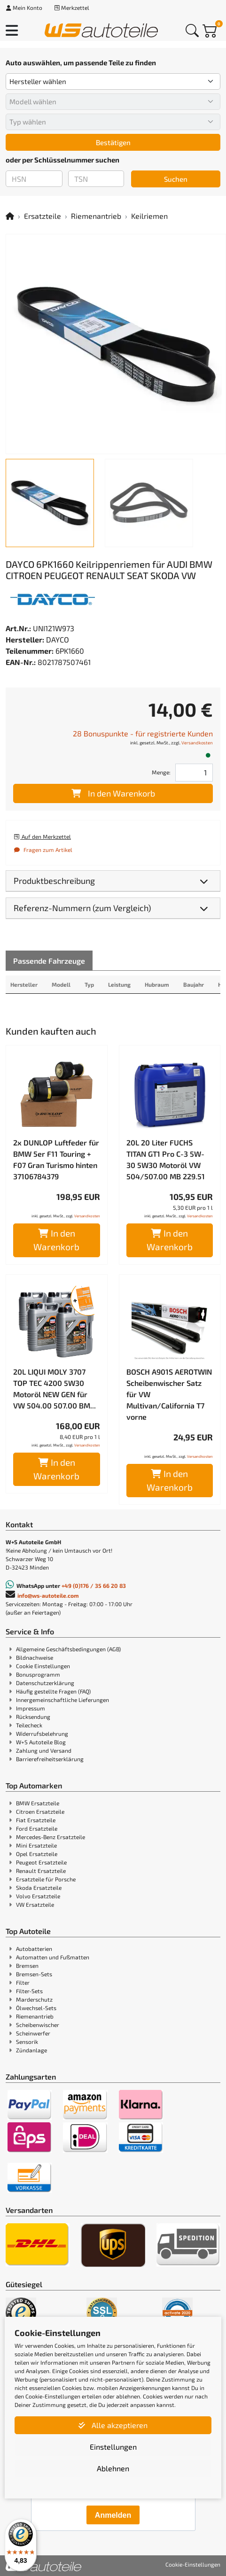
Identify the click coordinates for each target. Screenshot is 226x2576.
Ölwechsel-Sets (36, 2007)
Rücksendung (33, 1716)
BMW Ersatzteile (37, 1803)
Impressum (30, 1708)
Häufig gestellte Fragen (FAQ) (53, 1691)
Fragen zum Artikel (42, 849)
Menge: (161, 772)
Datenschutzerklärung (45, 1682)
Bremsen (27, 1965)
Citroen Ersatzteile (40, 1811)
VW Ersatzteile (35, 1904)
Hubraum (157, 984)
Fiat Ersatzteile (35, 1820)
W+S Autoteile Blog (41, 1742)
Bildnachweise (34, 1657)
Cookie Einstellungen (43, 1666)
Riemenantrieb (96, 215)
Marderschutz (34, 1999)
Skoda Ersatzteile (39, 1887)
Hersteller (24, 984)
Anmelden (113, 2515)
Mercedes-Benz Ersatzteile (50, 1836)
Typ (89, 984)
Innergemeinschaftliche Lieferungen (62, 1699)
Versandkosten (197, 742)
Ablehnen (113, 2468)
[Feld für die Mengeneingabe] (194, 772)
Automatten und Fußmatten (52, 1957)
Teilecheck (29, 1725)
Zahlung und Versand (43, 1750)
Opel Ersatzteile (36, 1853)
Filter (23, 1982)
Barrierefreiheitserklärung (50, 1759)
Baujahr (193, 984)
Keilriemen (149, 215)
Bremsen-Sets (34, 1974)
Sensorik (27, 2041)
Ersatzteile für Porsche (46, 1879)
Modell (61, 984)
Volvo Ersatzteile (38, 1896)
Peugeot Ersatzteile (41, 1862)
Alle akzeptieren (113, 2425)
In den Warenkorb (113, 793)
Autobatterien (34, 1948)
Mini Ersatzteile (36, 1845)
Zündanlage (31, 2050)
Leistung (119, 984)
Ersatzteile (42, 215)
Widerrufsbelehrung (42, 1733)
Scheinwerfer (33, 2033)
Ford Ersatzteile (36, 1828)
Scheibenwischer (37, 2024)
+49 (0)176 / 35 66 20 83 (94, 1585)
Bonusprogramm (38, 1674)
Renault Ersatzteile (41, 1870)
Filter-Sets (29, 1991)
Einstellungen (113, 2446)
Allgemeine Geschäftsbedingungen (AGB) (68, 1649)
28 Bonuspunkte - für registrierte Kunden (143, 733)
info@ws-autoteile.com (48, 1595)
